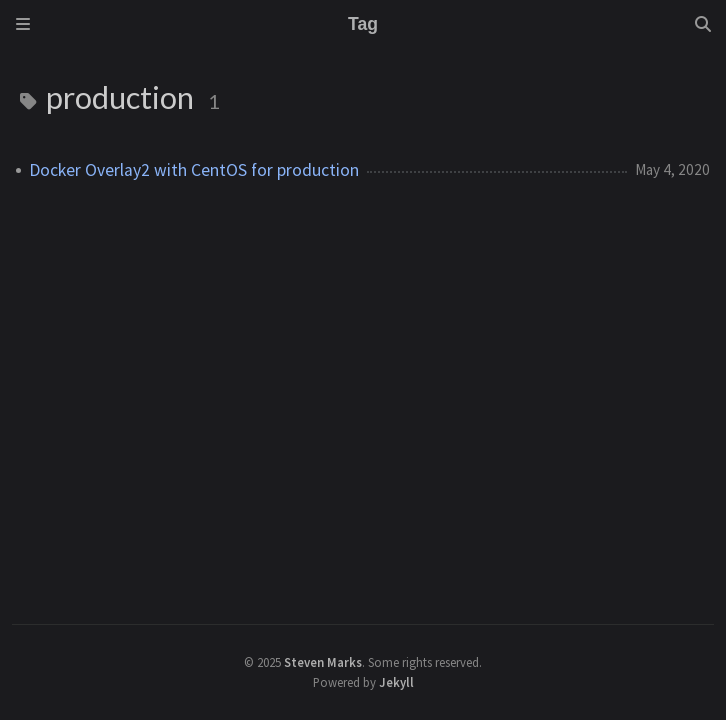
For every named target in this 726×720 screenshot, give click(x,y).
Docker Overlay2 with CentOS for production (194, 170)
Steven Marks (323, 662)
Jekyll (396, 682)
